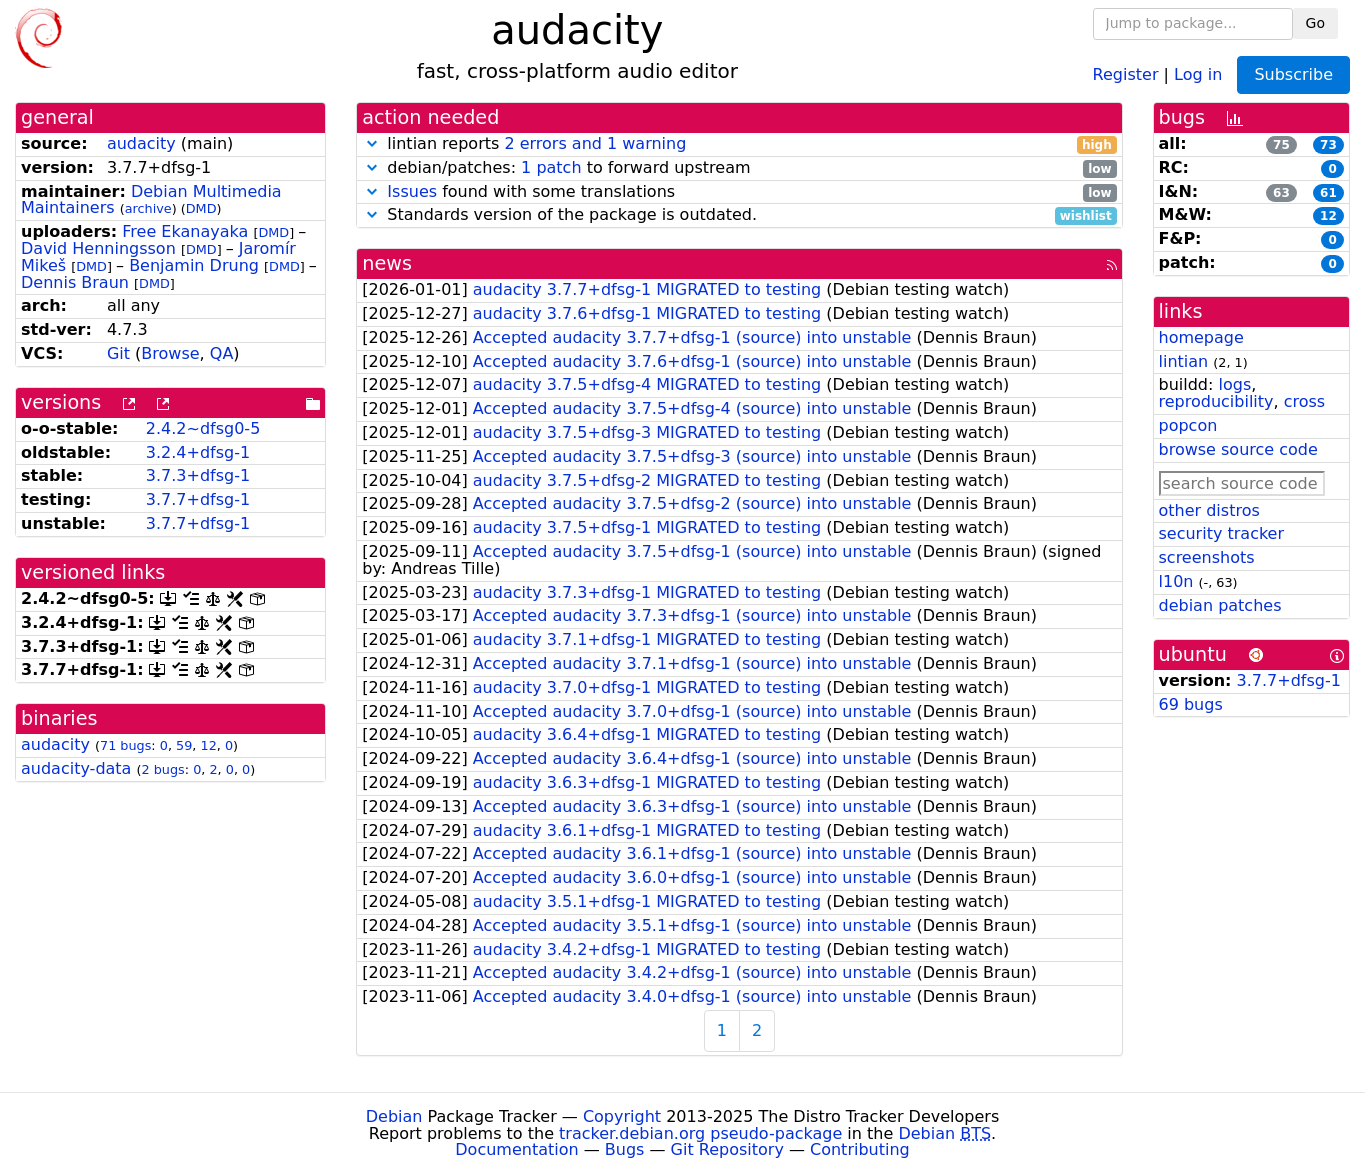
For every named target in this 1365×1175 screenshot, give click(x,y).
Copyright (622, 1116)
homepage (1201, 337)
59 (184, 745)
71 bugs (125, 745)
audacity (141, 143)
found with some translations (739, 192)
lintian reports (739, 144)
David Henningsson (98, 248)
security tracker (1222, 533)
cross (1304, 401)
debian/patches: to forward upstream (739, 168)
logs (1234, 384)
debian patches (1220, 605)
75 (1281, 145)
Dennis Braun (75, 282)
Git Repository (727, 1149)
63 (1281, 193)
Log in (1198, 73)
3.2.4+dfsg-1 (198, 452)
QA (222, 353)
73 (1328, 145)
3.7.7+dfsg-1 (198, 499)
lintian (1184, 361)
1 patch (551, 167)
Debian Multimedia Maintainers (151, 200)
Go (1315, 23)
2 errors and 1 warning (595, 143)
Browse (170, 353)
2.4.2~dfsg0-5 (203, 428)
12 (208, 745)
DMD (201, 208)
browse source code (1238, 449)
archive (148, 208)
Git (118, 353)
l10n (1176, 581)
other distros (1209, 510)
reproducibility (1216, 401)
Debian (394, 1116)
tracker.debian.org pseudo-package (700, 1133)
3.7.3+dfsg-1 (198, 475)
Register (1126, 73)
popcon (1188, 425)
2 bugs (163, 769)
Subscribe (1293, 74)
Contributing (860, 1149)
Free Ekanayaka (185, 231)
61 (1328, 193)
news (387, 263)
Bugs (625, 1149)
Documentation (516, 1149)
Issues (412, 191)
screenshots (1207, 557)
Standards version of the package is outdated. (739, 215)
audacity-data (76, 768)
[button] (372, 143)
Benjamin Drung (194, 265)
